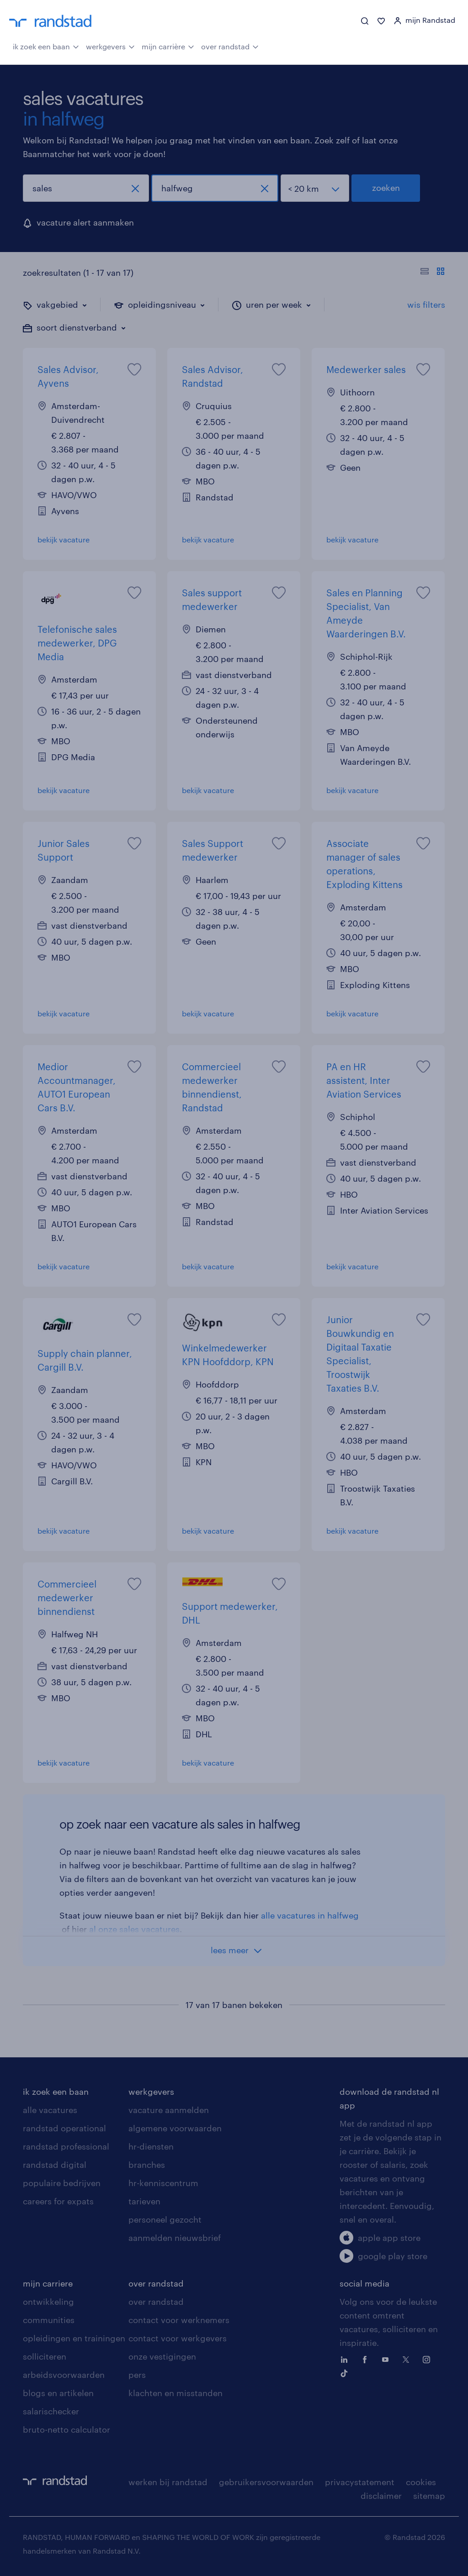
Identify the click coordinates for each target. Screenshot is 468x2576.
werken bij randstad (167, 2482)
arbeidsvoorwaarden (64, 2375)
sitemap (429, 2496)
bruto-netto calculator (66, 2429)
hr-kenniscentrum (163, 2183)
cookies (421, 2482)
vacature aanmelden (168, 2110)
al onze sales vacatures (134, 1929)
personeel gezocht (165, 2219)
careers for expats (58, 2201)
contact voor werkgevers (177, 2338)
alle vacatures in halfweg (310, 1915)
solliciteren (44, 2356)
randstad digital (54, 2165)
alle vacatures (50, 2110)
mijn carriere (48, 2283)
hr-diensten (151, 2146)
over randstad (230, 46)
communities (48, 2320)
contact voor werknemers (178, 2320)
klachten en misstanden (175, 2393)
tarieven (144, 2201)
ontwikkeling (48, 2302)
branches (146, 2165)
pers (137, 2375)
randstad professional (66, 2146)
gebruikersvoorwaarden (266, 2482)
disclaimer (381, 2496)
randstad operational (64, 2128)
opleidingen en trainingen (74, 2338)
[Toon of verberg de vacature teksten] (432, 272)
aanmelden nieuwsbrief (174, 2238)
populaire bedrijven (62, 2183)
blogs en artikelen (58, 2393)
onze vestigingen (162, 2356)
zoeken (386, 188)
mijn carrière (168, 46)
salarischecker (51, 2411)
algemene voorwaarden (175, 2128)
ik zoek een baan (46, 46)
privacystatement (359, 2482)
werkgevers (110, 46)
